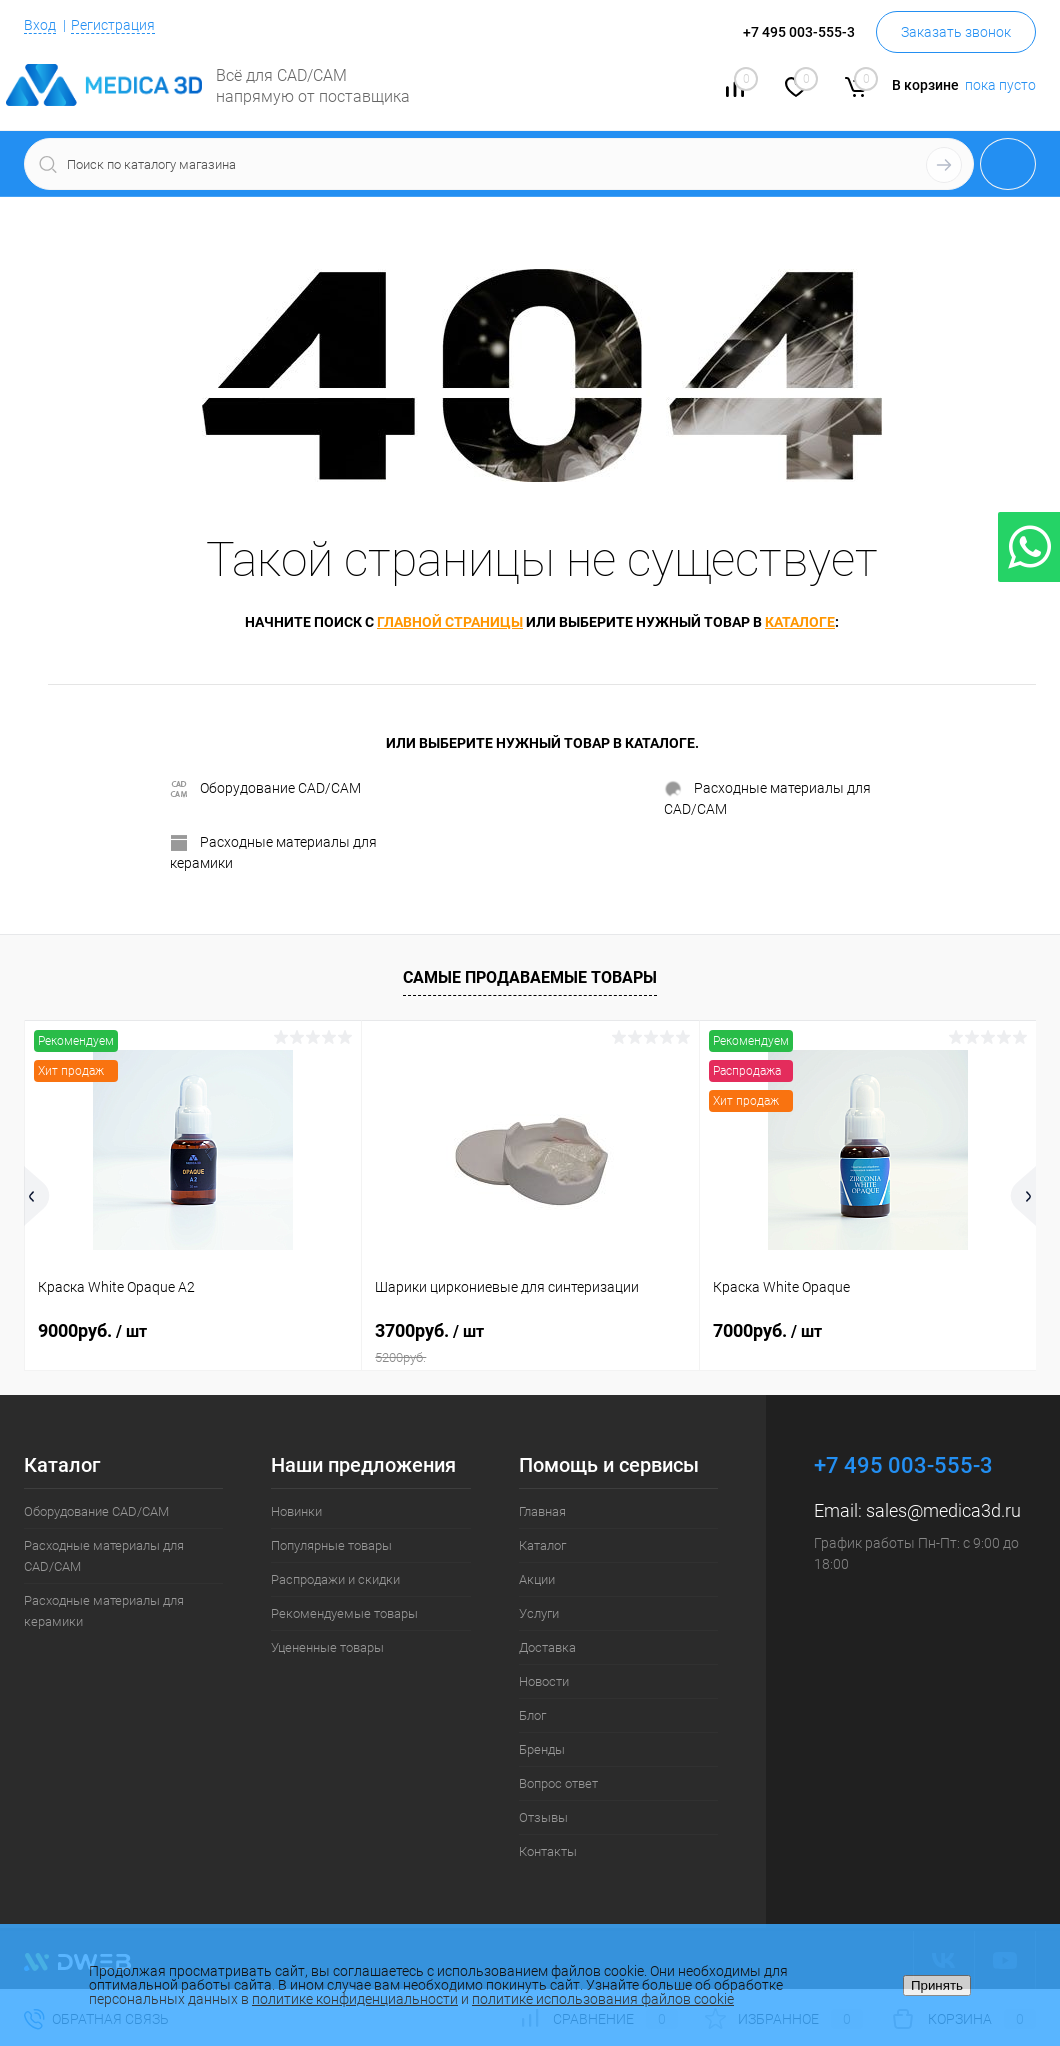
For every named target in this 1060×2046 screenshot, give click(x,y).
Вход (40, 25)
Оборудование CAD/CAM (265, 789)
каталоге (800, 622)
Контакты (548, 1851)
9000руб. (92, 1330)
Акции (537, 1579)
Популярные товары (331, 1545)
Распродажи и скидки (335, 1579)
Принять (937, 1985)
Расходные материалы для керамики (273, 852)
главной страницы (450, 622)
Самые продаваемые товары (530, 977)
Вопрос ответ (558, 1783)
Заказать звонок (956, 32)
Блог (532, 1715)
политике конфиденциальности (355, 1999)
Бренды (542, 1749)
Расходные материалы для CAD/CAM (767, 798)
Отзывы (543, 1817)
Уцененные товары (327, 1647)
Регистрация (113, 25)
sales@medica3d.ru (943, 1510)
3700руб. (530, 1343)
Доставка (547, 1647)
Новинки (296, 1511)
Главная (542, 1511)
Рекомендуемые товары (344, 1613)
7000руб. (767, 1330)
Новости (544, 1681)
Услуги (539, 1613)
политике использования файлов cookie (603, 1999)
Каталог (542, 1545)
